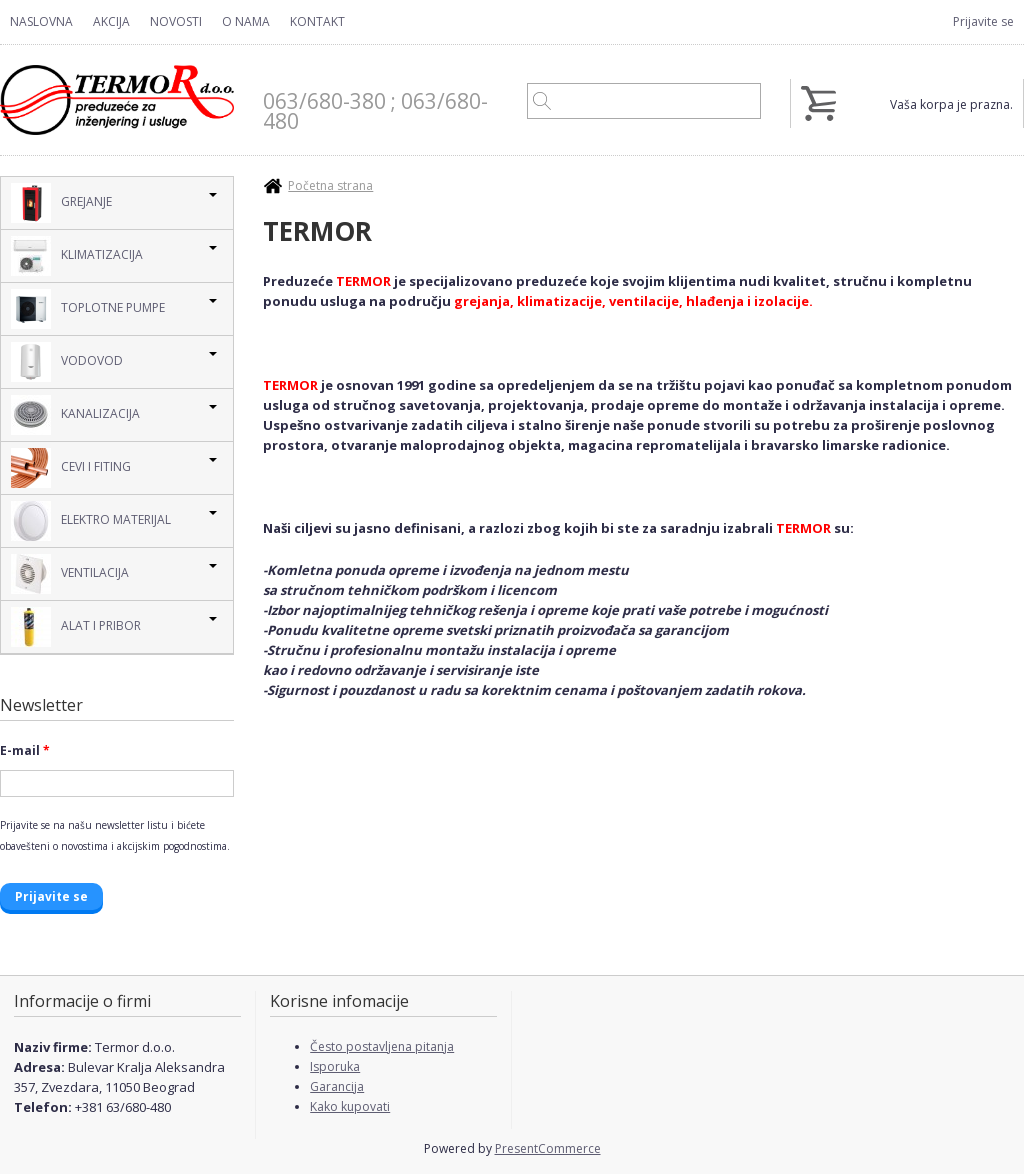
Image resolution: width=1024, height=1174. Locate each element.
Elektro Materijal (91, 521)
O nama (246, 21)
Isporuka (335, 1066)
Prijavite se (983, 21)
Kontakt (317, 21)
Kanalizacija (75, 415)
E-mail (25, 750)
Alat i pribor (76, 627)
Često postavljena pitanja (382, 1046)
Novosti (176, 21)
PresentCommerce (548, 1148)
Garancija (337, 1086)
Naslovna (41, 21)
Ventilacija (70, 574)
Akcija (111, 21)
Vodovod (67, 362)
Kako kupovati (350, 1106)
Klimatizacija (77, 256)
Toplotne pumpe (88, 309)
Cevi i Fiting (71, 468)
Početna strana (330, 185)
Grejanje (61, 203)
